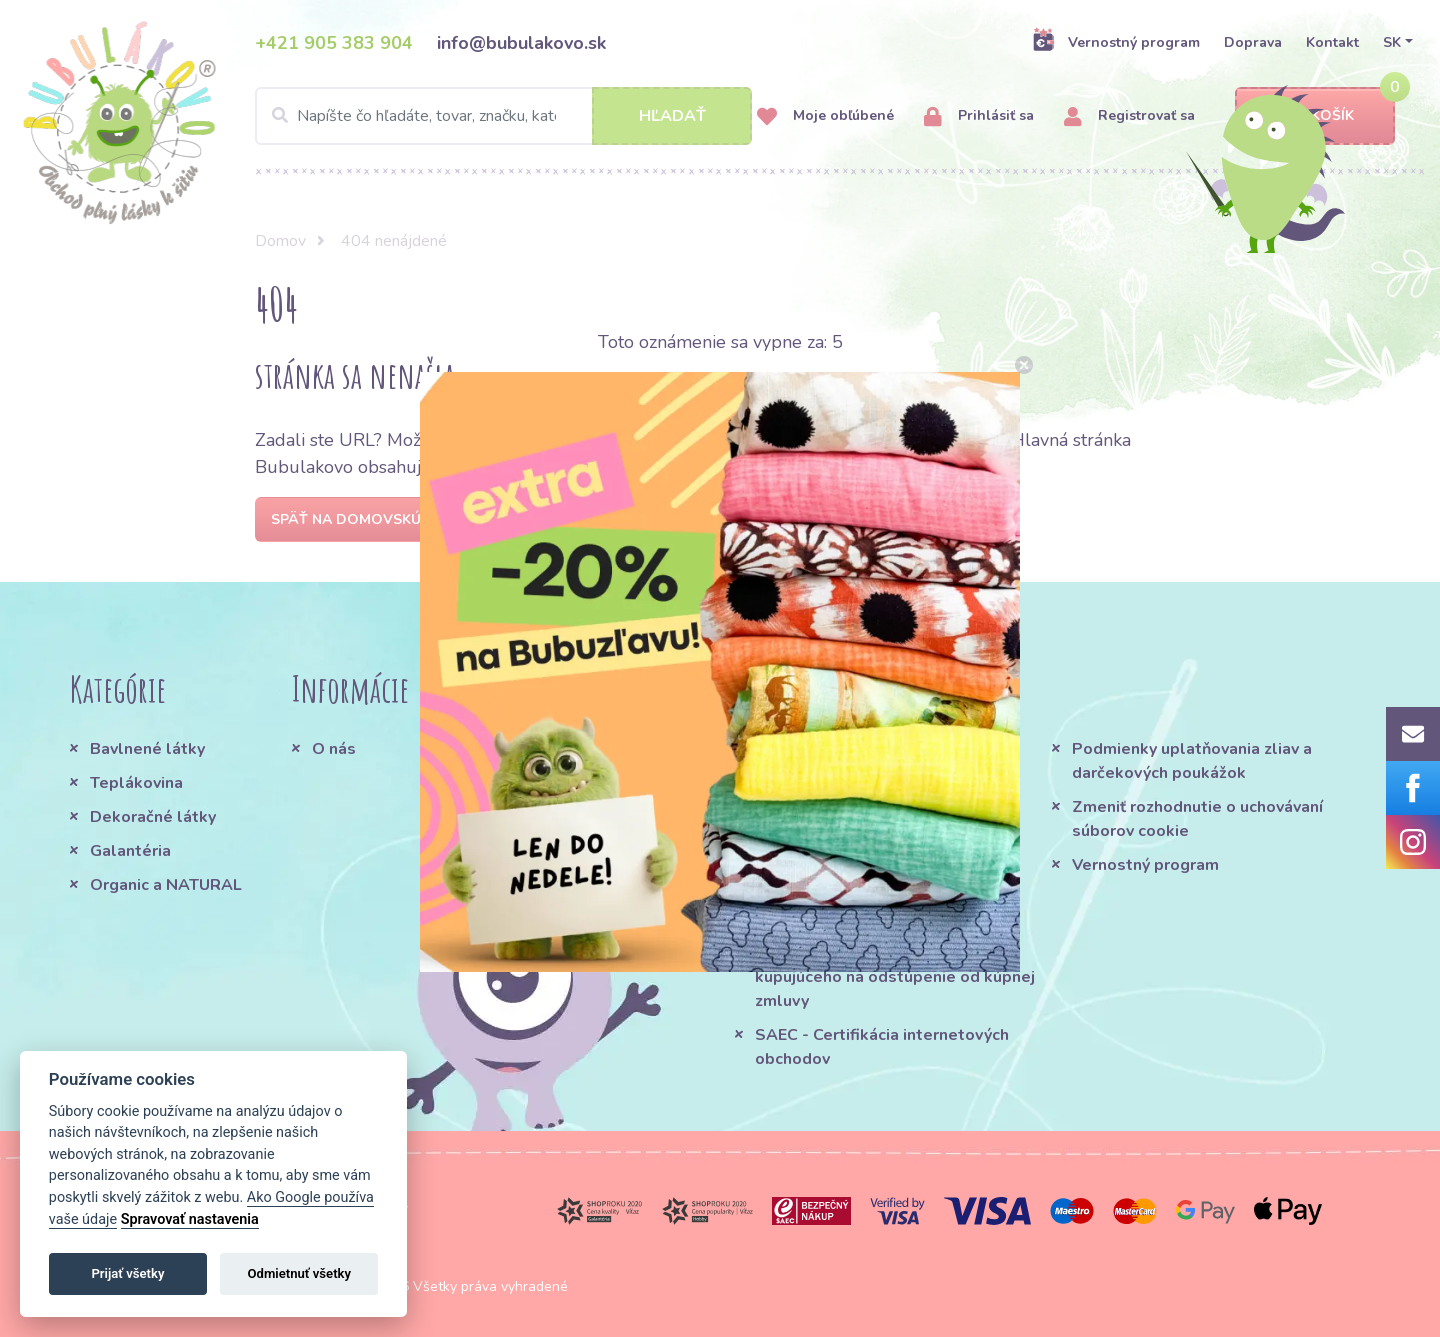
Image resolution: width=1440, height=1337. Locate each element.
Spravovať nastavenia (190, 1219)
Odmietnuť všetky (299, 1273)
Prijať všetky (127, 1273)
